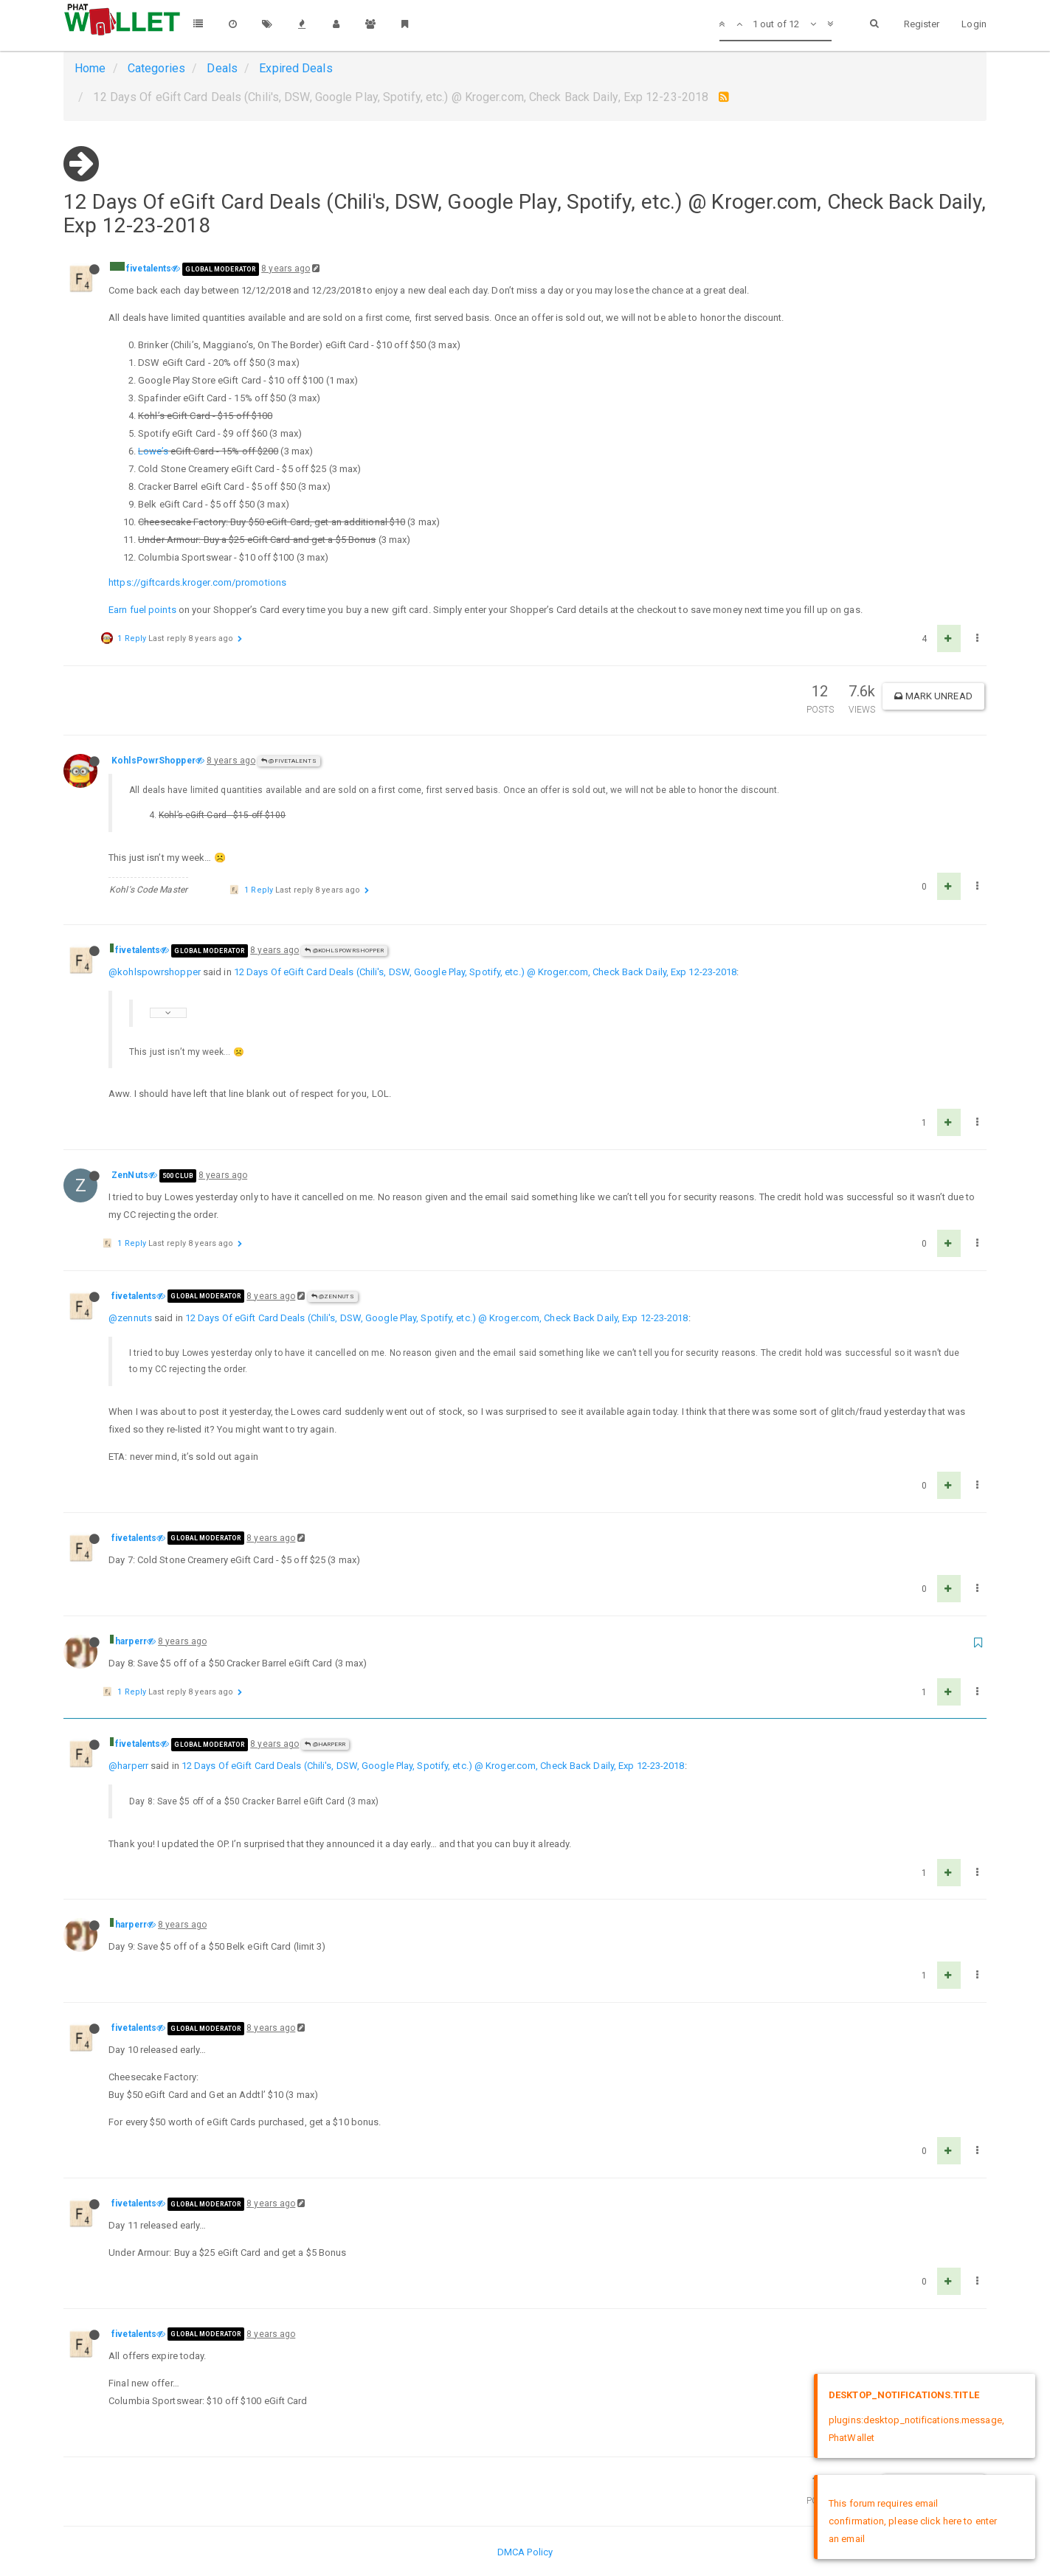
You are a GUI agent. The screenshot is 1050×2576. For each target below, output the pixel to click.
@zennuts (130, 1317)
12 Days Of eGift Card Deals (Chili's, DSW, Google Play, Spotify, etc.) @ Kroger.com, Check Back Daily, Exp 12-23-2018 (485, 971)
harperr (131, 1641)
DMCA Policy (525, 2552)
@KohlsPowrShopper (344, 950)
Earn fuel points (142, 609)
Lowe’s (153, 451)
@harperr (325, 1744)
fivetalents (148, 268)
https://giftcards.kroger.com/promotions (197, 582)
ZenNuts (129, 1175)
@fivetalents (288, 761)
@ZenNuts (332, 1296)
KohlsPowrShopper (153, 760)
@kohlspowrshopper (154, 971)
